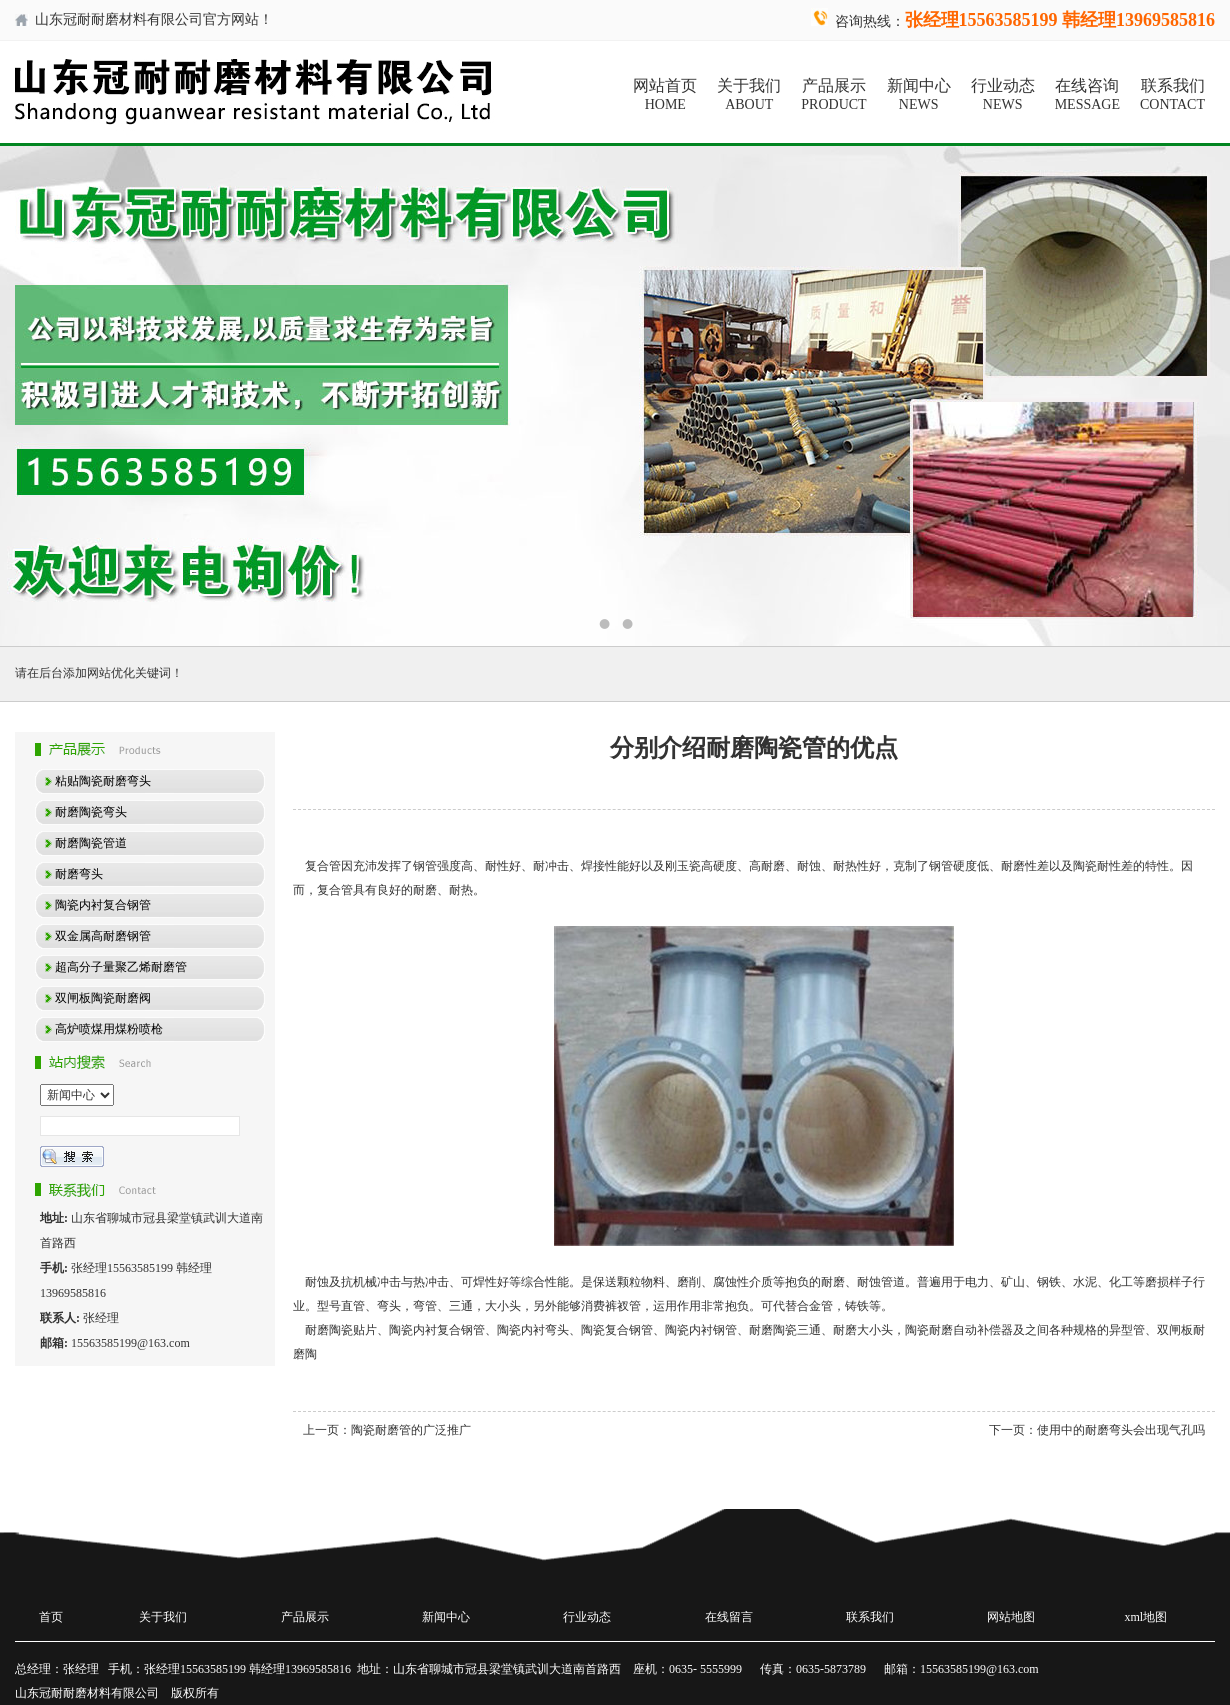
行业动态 (1003, 95)
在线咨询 (1087, 95)
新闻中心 (919, 95)
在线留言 (729, 1617)
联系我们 (1172, 95)
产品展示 (833, 95)
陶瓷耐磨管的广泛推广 (411, 1430)
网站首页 (665, 95)
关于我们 (749, 95)
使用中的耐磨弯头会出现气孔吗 (1121, 1430)
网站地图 (1011, 1617)
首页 (51, 1617)
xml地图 (1146, 1617)
